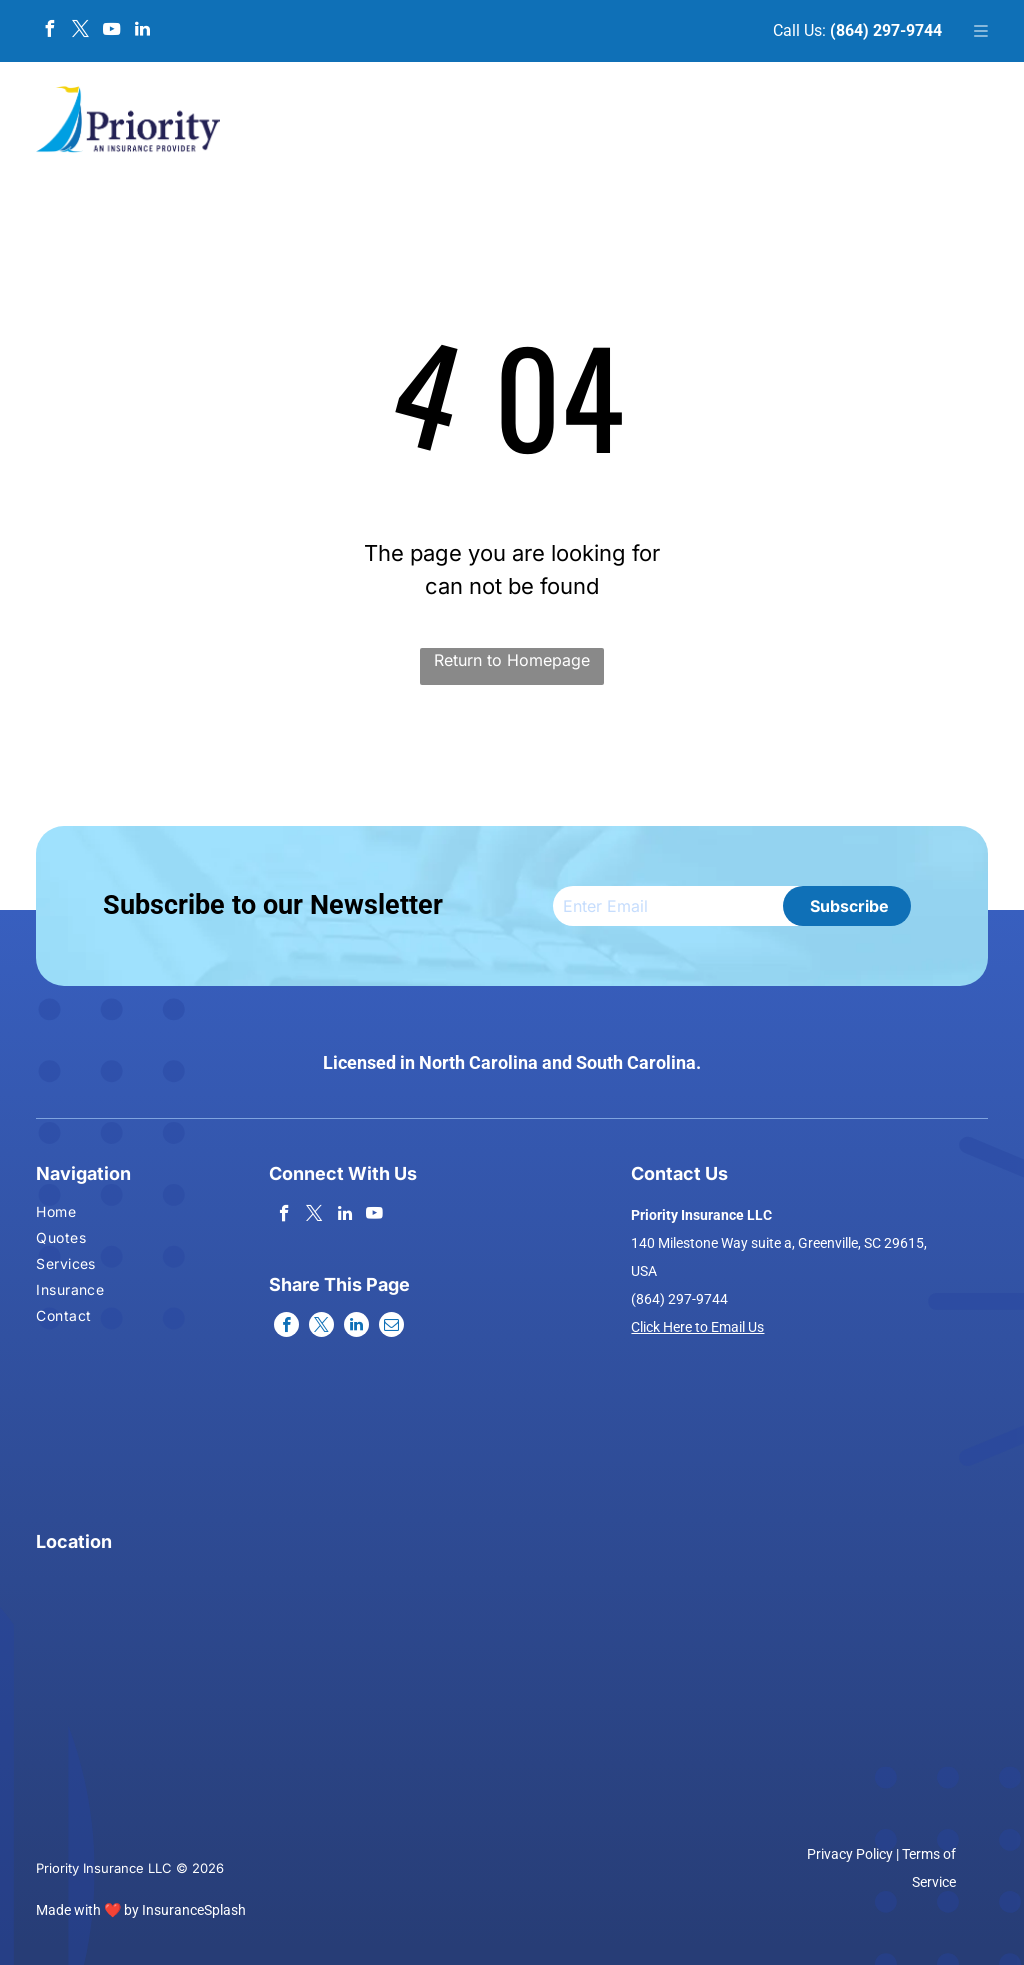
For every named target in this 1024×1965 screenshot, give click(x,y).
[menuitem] (73, 1214)
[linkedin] (142, 31)
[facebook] (49, 31)
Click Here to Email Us (697, 1327)
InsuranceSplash (194, 1910)
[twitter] (80, 31)
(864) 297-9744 (886, 30)
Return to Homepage (512, 660)
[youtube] (111, 31)
